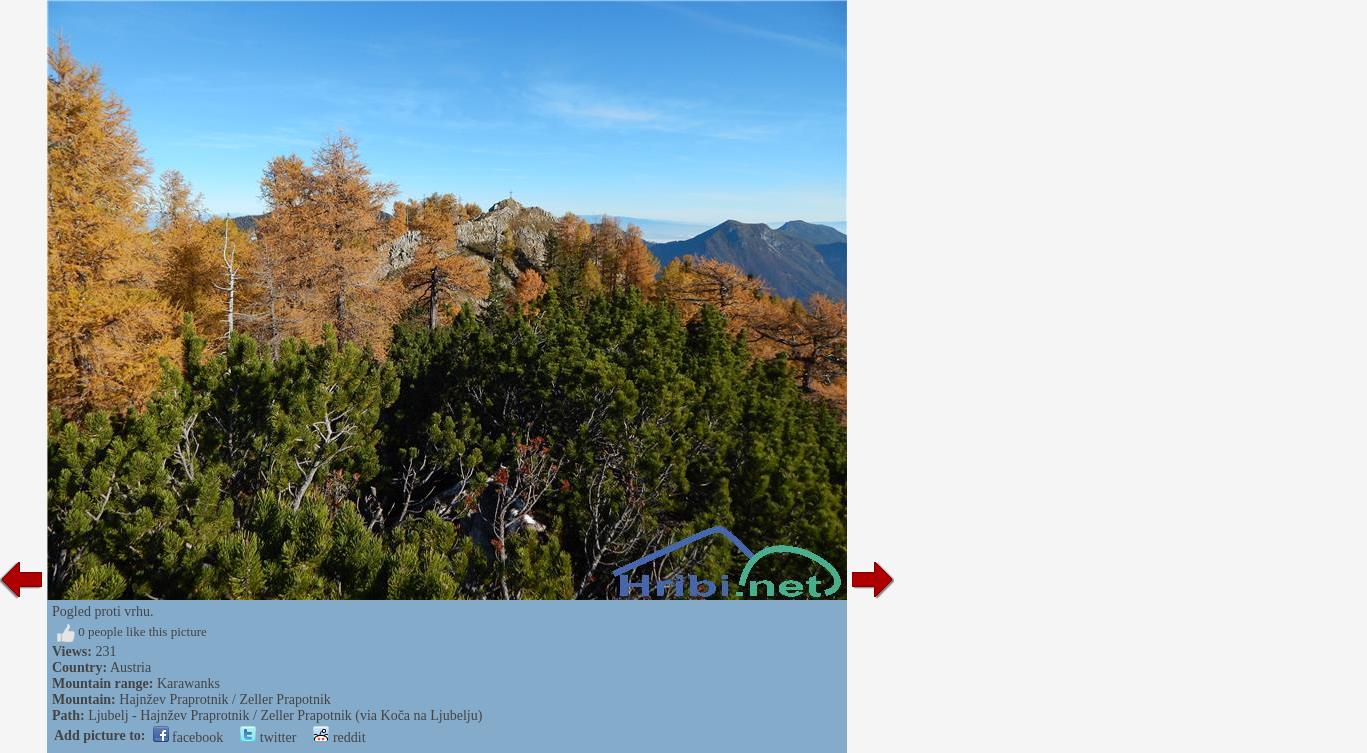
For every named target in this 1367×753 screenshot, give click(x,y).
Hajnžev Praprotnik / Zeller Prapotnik (225, 699)
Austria (130, 667)
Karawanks (188, 683)
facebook (188, 737)
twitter (268, 737)
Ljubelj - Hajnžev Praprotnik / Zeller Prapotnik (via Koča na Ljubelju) (285, 715)
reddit (339, 737)
